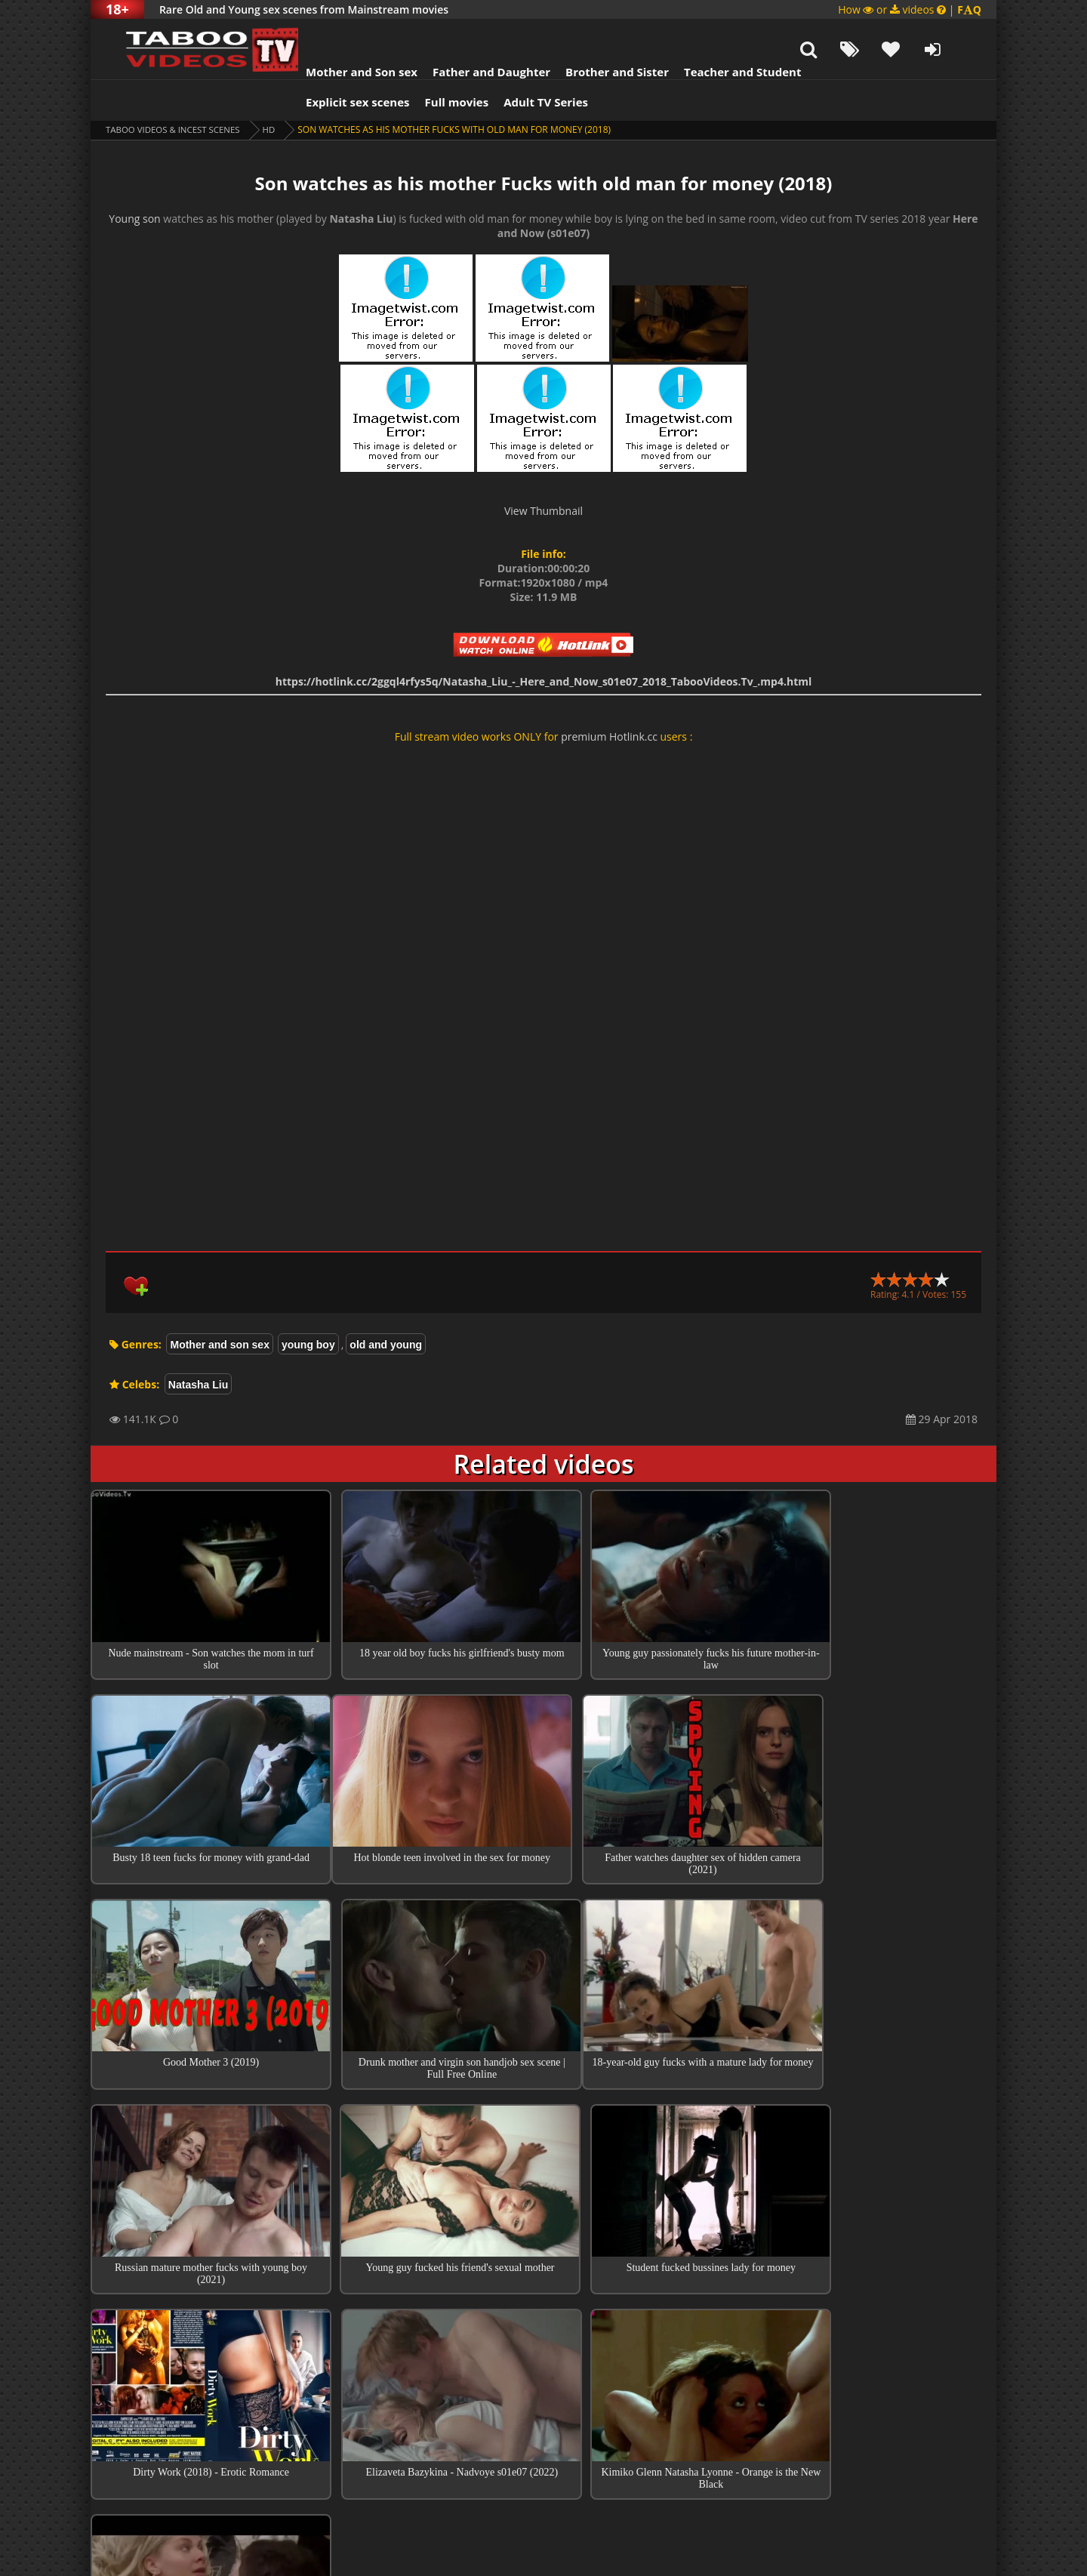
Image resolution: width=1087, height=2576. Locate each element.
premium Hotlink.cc (609, 699)
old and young (386, 1307)
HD (276, 91)
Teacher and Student (723, 34)
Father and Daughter (472, 34)
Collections (544, 2367)
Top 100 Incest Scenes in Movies (543, 2324)
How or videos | (909, 9)
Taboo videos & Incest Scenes (176, 91)
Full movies (438, 64)
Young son (134, 181)
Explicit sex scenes (339, 64)
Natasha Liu (198, 1347)
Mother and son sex (219, 1307)
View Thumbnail (543, 473)
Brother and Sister (598, 34)
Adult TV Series (527, 64)
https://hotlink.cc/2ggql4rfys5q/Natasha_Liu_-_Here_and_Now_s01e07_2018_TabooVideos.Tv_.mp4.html (544, 643)
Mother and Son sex (343, 34)
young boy (308, 1307)
